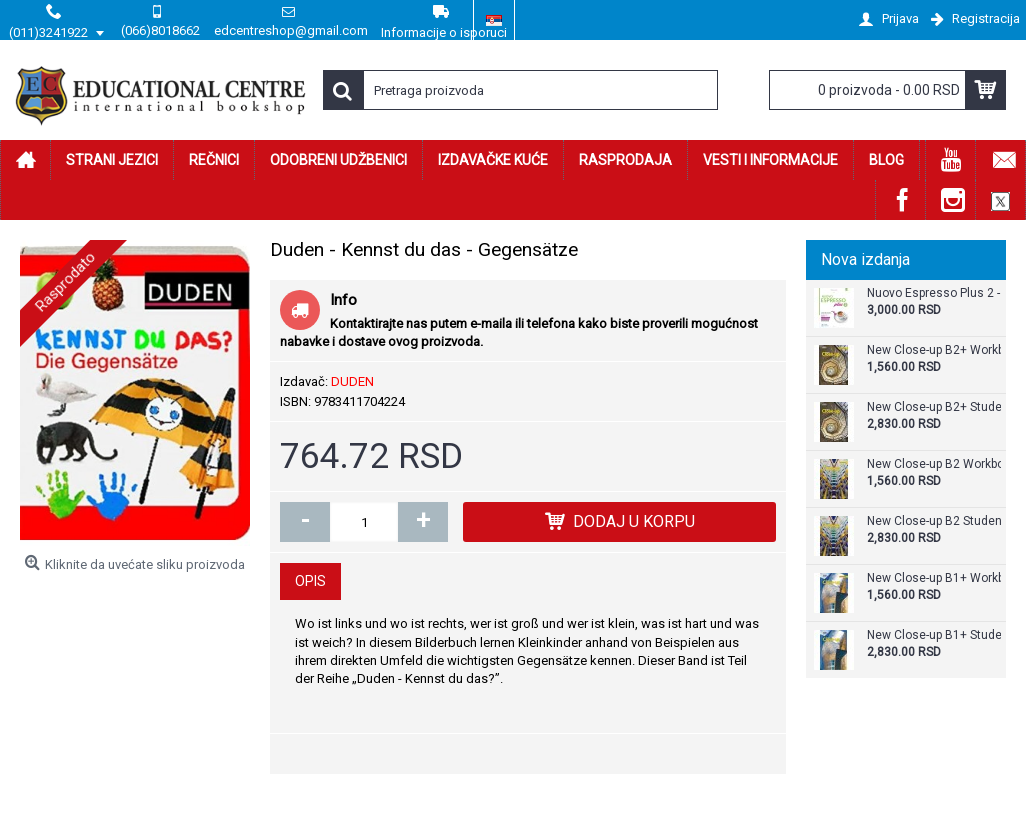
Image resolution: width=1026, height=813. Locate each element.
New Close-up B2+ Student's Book (934, 407)
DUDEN (352, 381)
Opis (310, 581)
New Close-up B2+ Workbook (934, 350)
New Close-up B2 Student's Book (934, 521)
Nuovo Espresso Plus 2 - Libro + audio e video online (934, 293)
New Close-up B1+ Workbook (934, 578)
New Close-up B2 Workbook (934, 464)
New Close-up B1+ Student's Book (934, 635)
